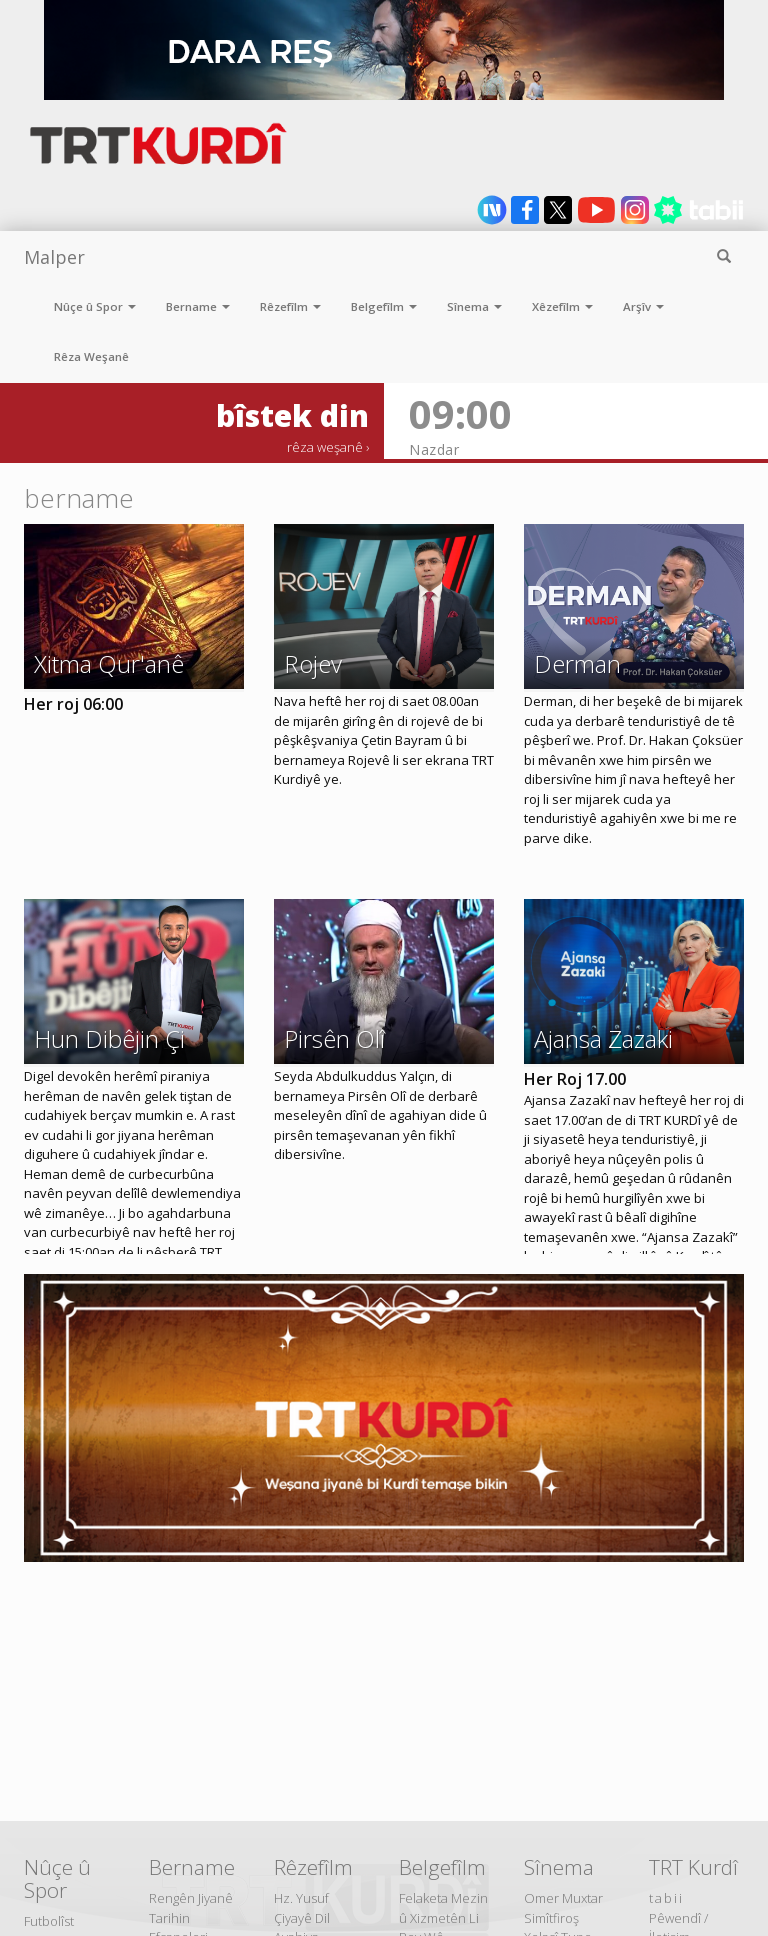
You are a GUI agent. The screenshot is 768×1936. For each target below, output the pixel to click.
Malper (54, 257)
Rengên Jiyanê (191, 1898)
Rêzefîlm (290, 306)
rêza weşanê (325, 447)
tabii (666, 1898)
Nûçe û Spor (95, 306)
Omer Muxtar (563, 1898)
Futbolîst (49, 1921)
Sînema (474, 306)
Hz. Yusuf (301, 1898)
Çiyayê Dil (302, 1918)
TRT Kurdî (693, 1867)
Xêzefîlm (562, 306)
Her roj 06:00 (73, 704)
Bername (198, 306)
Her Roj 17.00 (575, 1079)
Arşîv (643, 306)
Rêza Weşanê (91, 356)
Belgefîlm (384, 306)
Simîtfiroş (551, 1918)
